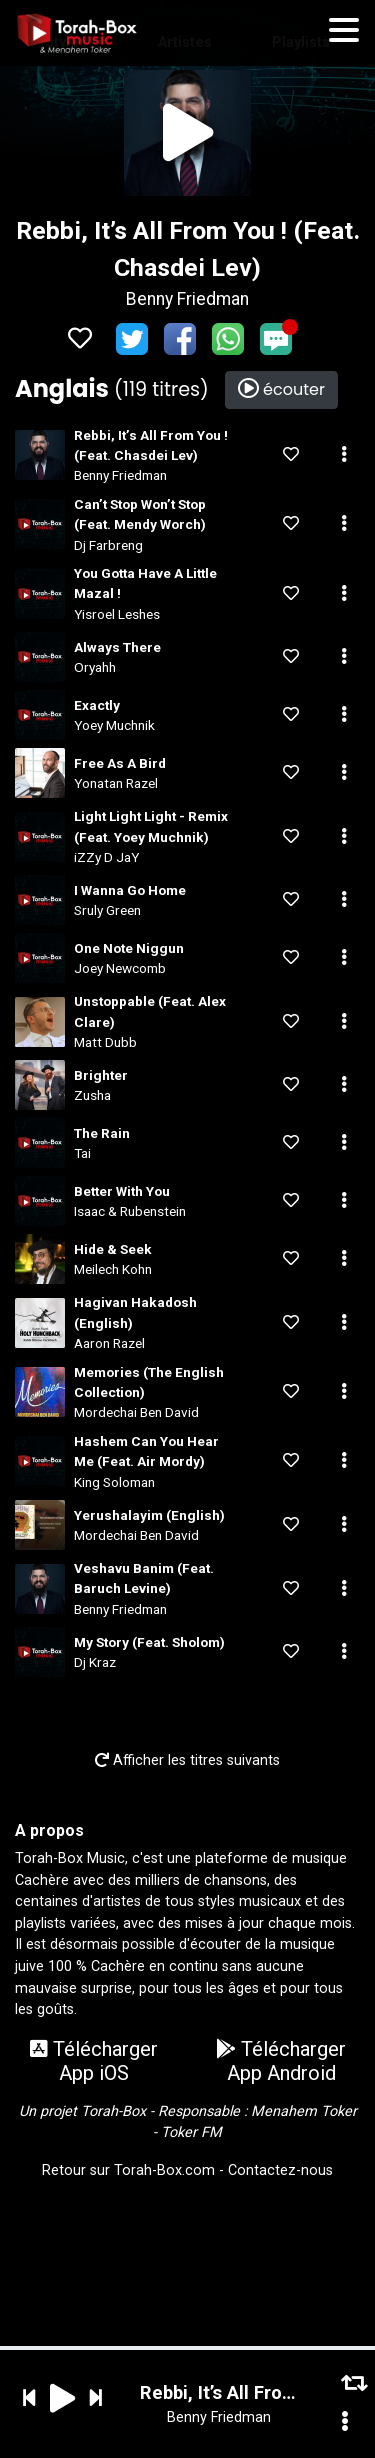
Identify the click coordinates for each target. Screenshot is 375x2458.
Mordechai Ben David (136, 1412)
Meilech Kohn (113, 1269)
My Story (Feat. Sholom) (149, 1642)
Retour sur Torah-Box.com (128, 2170)
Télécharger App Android (281, 2061)
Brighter (101, 1075)
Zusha (92, 1095)
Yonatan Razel (116, 783)
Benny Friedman (187, 299)
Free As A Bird (120, 763)
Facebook (180, 339)
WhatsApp (228, 339)
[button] (344, 455)
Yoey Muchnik (114, 725)
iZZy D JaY (106, 857)
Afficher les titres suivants (187, 1760)
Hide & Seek (113, 1249)
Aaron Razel (109, 1343)
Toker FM (191, 2132)
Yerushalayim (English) (149, 1515)
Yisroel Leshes (117, 614)
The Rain (102, 1133)
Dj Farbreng (108, 545)
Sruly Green (107, 910)
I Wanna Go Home (130, 890)
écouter (281, 389)
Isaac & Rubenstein (130, 1211)
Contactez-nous (280, 2170)
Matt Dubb (105, 1042)
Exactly (97, 705)
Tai (82, 1153)
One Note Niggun (129, 948)
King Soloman (114, 1482)
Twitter (132, 339)
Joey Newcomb (120, 968)
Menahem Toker (304, 2111)
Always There (117, 647)
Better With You (122, 1191)
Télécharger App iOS (94, 2061)
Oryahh (95, 667)
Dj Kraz (95, 1662)
